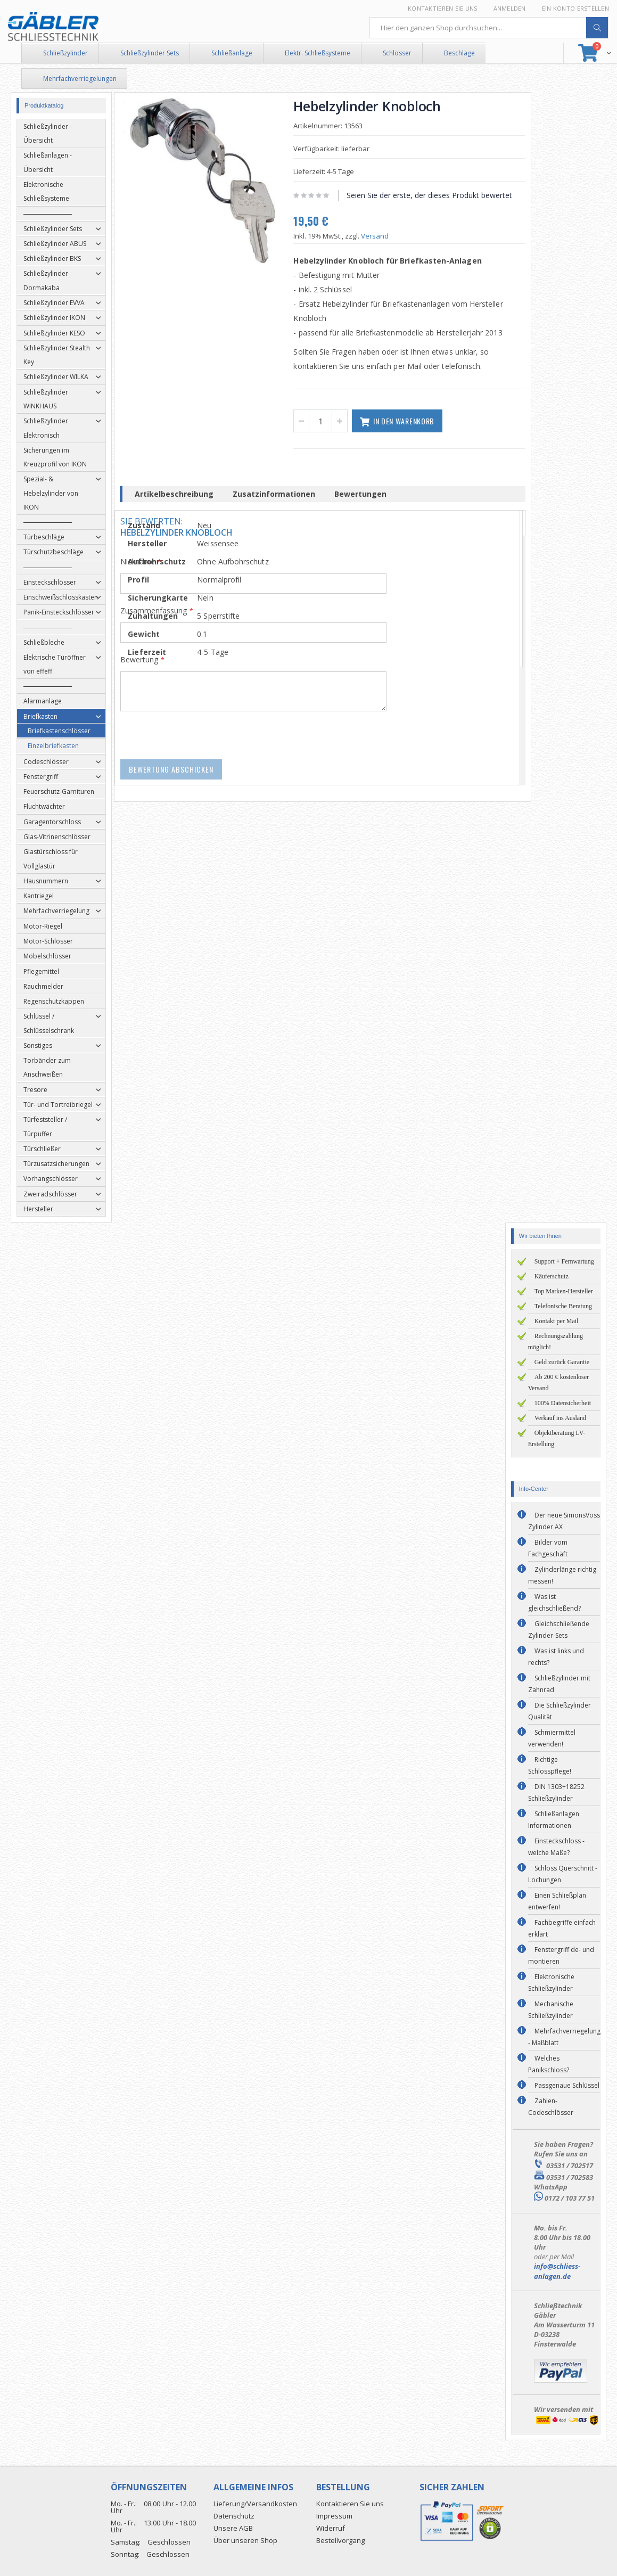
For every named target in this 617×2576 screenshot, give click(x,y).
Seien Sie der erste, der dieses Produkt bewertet (433, 195)
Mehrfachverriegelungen (80, 78)
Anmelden (509, 8)
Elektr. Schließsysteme (317, 53)
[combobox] (489, 27)
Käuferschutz (551, 1276)
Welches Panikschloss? (548, 2064)
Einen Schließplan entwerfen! (557, 1901)
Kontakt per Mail (556, 1321)
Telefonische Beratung (563, 1306)
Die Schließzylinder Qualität (559, 1711)
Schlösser (397, 53)
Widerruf (330, 2528)
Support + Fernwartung (564, 1261)
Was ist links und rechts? (556, 1656)
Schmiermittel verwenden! (551, 1738)
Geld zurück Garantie (561, 1362)
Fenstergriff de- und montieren (561, 1955)
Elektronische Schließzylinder (551, 1982)
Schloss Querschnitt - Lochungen (562, 1874)
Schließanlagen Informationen (553, 1819)
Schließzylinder (65, 53)
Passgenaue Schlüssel (566, 2085)
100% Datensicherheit (562, 1403)
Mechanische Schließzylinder (550, 2009)
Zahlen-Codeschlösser (550, 2106)
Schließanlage (231, 53)
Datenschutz (233, 2516)
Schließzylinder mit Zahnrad (559, 1683)
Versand (378, 236)
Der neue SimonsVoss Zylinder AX (564, 1521)
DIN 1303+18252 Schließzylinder (556, 1792)
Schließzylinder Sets (149, 53)
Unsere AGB (233, 2528)
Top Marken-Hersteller (563, 1291)
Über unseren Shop (245, 2540)
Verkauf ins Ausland (560, 1418)
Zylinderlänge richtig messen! (562, 1575)
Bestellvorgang (340, 2540)
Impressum (334, 2516)
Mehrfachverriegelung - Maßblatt (564, 2037)
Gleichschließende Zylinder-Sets (558, 1629)
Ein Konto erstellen (575, 8)
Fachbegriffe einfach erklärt (562, 1928)
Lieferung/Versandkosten (255, 2503)
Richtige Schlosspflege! (549, 1765)
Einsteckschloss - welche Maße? (556, 1846)
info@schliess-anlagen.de (557, 2270)
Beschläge (459, 53)
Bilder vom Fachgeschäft (547, 1548)
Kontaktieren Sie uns (443, 8)
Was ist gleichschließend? (554, 1602)
